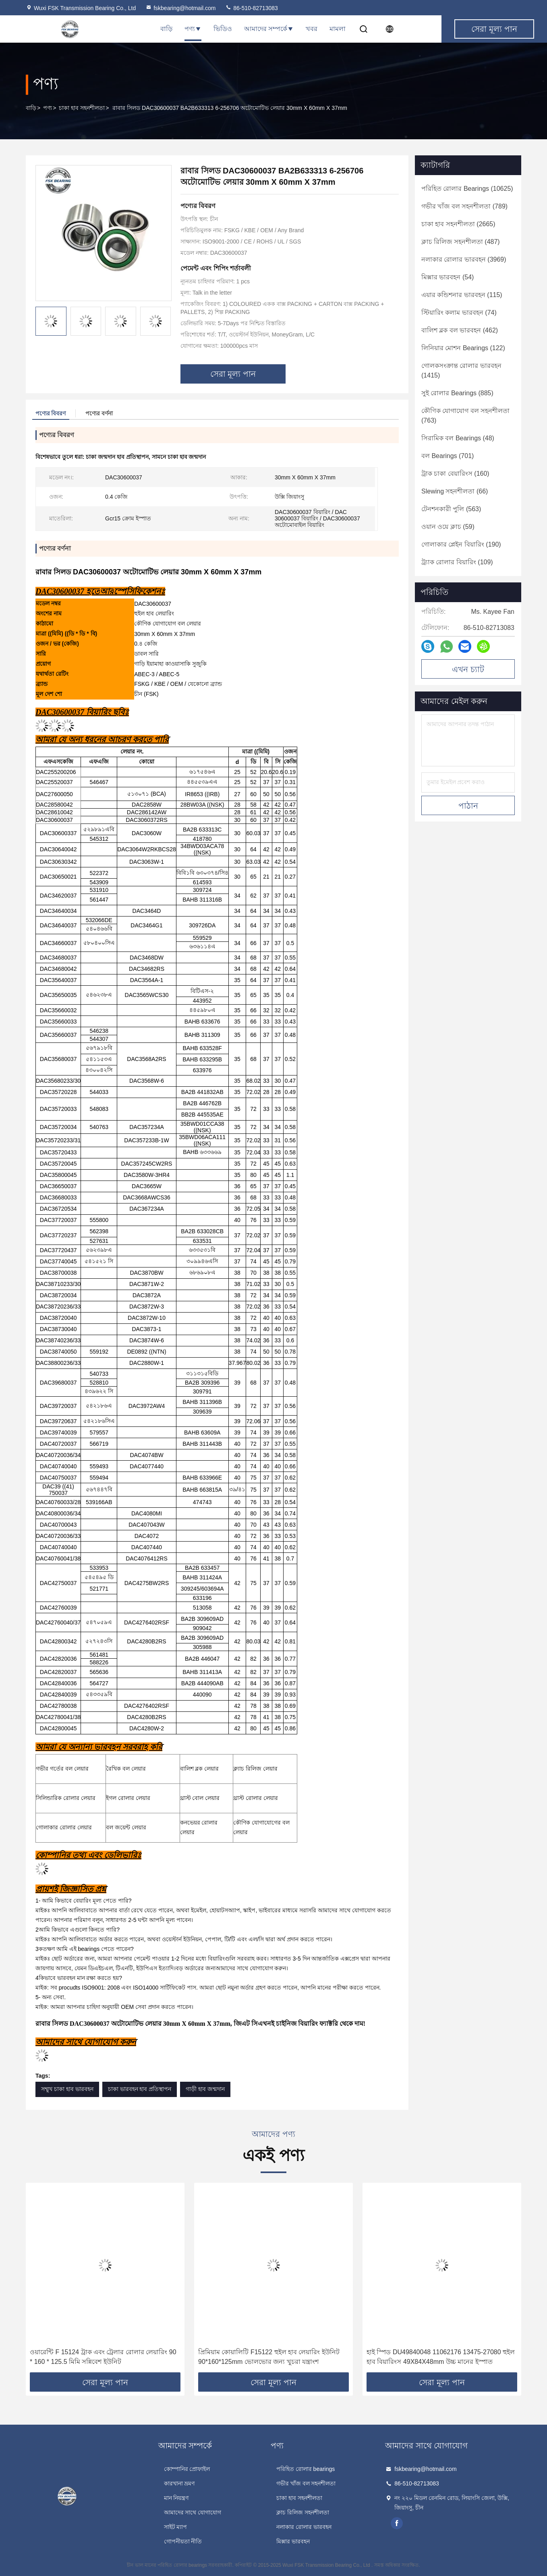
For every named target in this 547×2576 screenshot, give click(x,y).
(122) (463, 348)
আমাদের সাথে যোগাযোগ (193, 2512)
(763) (465, 415)
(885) (457, 393)
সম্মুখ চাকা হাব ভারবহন (67, 2089)
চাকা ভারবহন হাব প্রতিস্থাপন (140, 2089)
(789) (464, 206)
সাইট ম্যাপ (175, 2527)
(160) (455, 473)
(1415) (461, 370)
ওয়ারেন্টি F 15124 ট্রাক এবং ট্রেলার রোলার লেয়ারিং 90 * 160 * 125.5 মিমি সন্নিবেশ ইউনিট (103, 2357)
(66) (454, 491)
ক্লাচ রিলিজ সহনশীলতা (302, 2512)
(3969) (463, 259)
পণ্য (192, 28)
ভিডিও (222, 28)
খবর (311, 28)
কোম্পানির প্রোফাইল (187, 2469)
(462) (459, 330)
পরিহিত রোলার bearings (305, 2469)
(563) (451, 509)
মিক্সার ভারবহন (293, 2541)
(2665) (458, 224)
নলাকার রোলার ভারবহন (304, 2527)
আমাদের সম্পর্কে (269, 28)
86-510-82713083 (251, 8)
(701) (447, 455)
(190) (461, 544)
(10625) (467, 188)
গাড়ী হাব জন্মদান (205, 2089)
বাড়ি (166, 28)
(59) (447, 526)
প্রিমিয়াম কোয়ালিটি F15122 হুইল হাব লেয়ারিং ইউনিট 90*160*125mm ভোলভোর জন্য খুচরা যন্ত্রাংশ (269, 2357)
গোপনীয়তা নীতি (183, 2541)
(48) (457, 438)
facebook (397, 2523)
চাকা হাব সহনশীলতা (82, 108)
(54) (447, 277)
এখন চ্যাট (468, 669)
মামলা (337, 28)
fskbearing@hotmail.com (180, 8)
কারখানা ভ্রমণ (179, 2483)
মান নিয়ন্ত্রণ (176, 2498)
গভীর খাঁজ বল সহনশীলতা (306, 2483)
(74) (459, 312)
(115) (461, 294)
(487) (460, 241)
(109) (457, 562)
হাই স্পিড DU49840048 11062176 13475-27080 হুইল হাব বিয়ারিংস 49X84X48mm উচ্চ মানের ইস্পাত (441, 2357)
